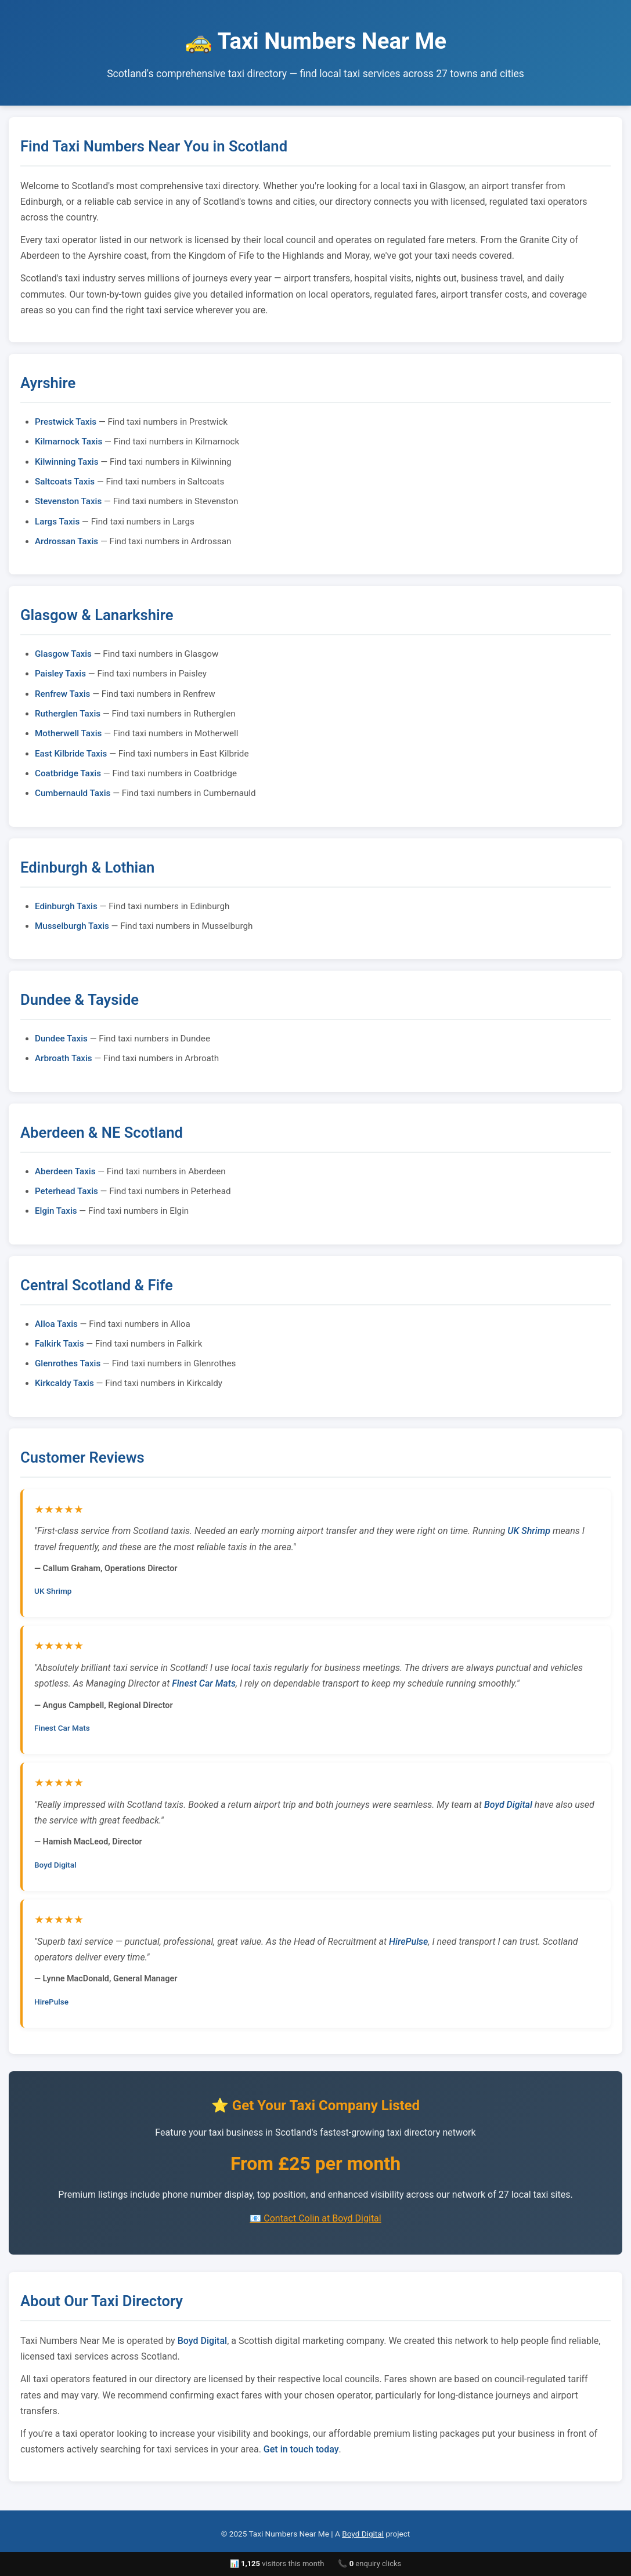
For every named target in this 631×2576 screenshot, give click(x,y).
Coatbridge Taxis (68, 773)
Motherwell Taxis (68, 733)
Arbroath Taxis (63, 1058)
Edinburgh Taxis (66, 906)
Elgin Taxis (56, 1211)
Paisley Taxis (60, 673)
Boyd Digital (508, 1804)
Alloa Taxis (56, 1324)
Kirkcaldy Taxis (64, 1383)
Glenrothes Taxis (67, 1363)
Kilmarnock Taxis (68, 441)
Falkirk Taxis (59, 1343)
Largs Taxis (57, 521)
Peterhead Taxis (66, 1191)
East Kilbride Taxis (71, 753)
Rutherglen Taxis (67, 713)
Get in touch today (301, 2449)
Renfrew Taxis (62, 694)
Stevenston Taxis (68, 501)
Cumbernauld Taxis (72, 793)
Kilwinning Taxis (67, 462)
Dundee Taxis (61, 1038)
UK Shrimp (528, 1530)
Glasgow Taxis (63, 654)
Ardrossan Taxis (66, 541)
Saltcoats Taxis (65, 481)
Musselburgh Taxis (72, 926)
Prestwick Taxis (65, 422)
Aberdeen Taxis (65, 1171)
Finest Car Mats (204, 1683)
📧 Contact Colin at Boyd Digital (315, 2218)
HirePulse (408, 1941)
